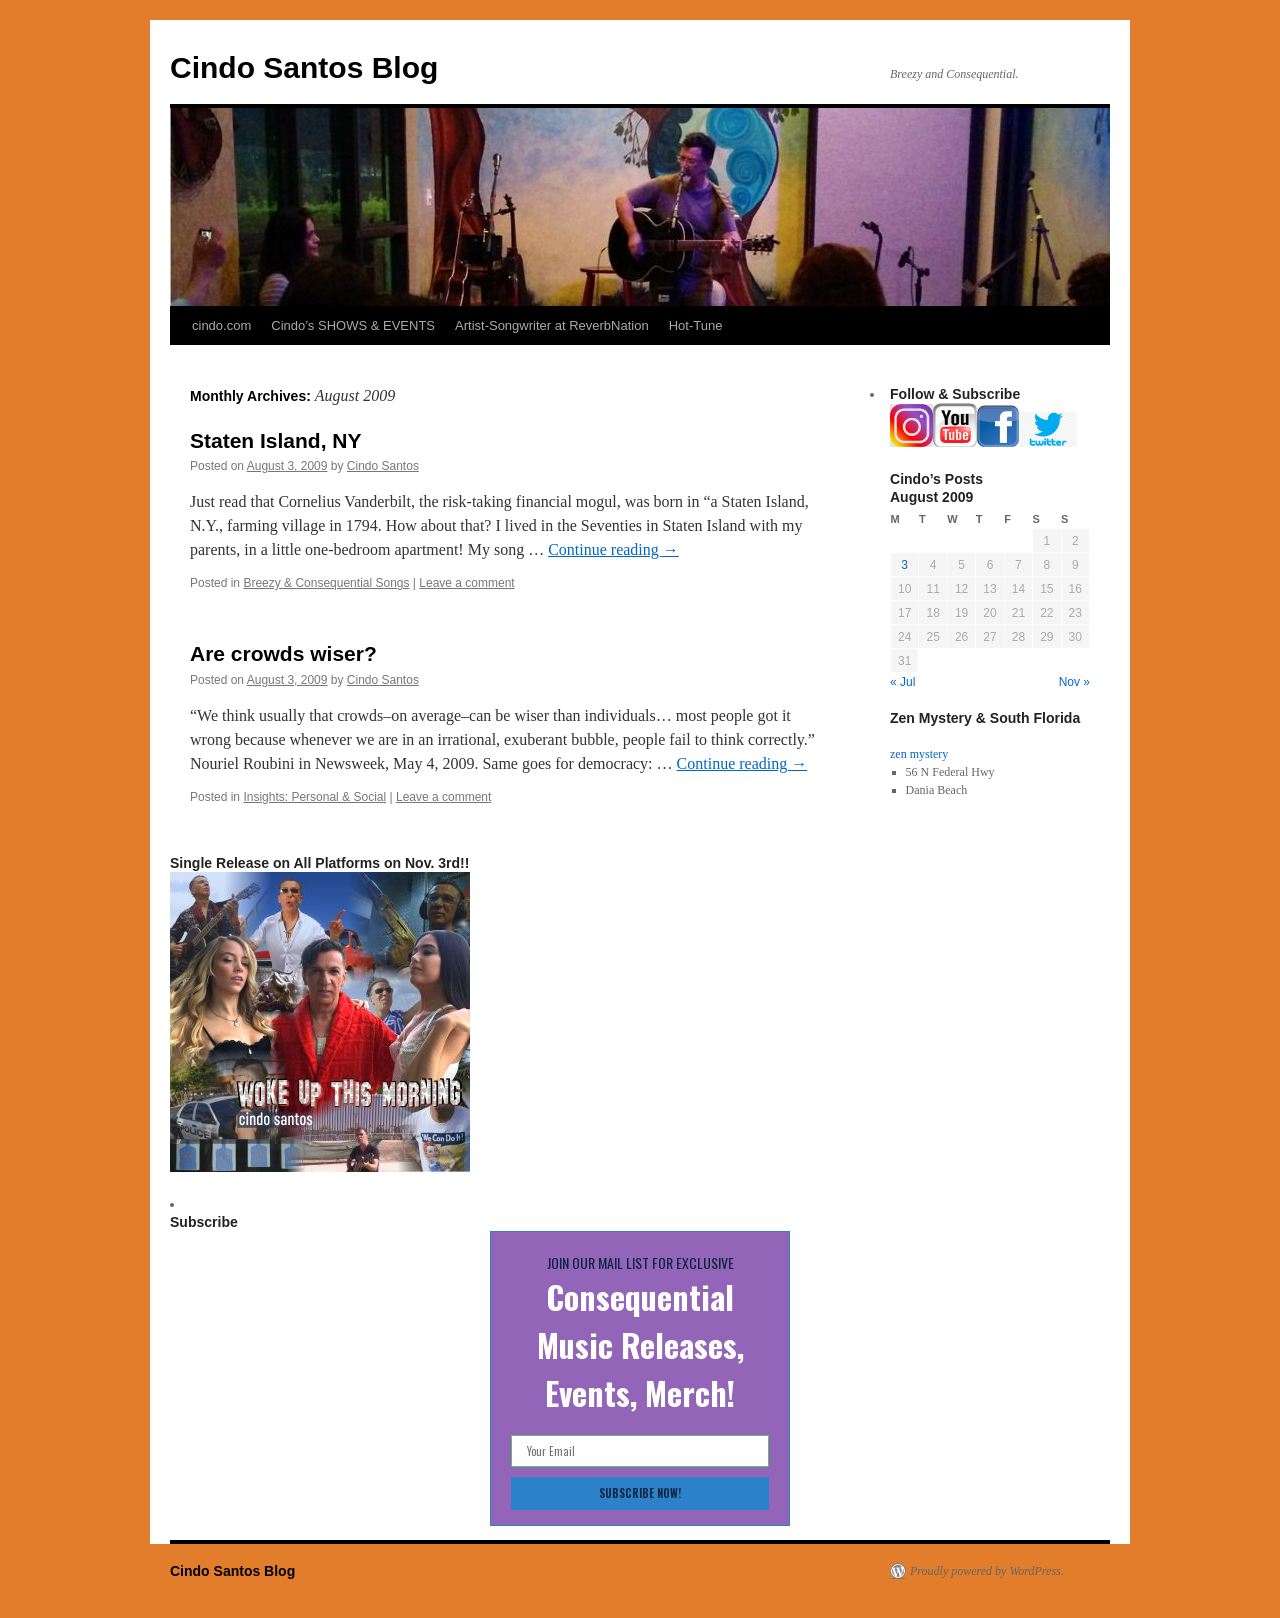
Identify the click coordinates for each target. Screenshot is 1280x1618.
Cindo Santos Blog (304, 67)
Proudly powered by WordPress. (987, 1571)
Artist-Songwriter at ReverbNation (552, 325)
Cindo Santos (383, 466)
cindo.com (221, 325)
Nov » (1074, 682)
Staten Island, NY (276, 440)
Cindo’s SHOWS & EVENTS (353, 325)
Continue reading (613, 549)
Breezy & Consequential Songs (326, 583)
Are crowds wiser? (283, 653)
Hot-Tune (696, 325)
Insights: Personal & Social (314, 797)
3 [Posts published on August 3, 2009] (904, 565)
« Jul (902, 682)
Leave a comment (466, 583)
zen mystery (919, 754)
